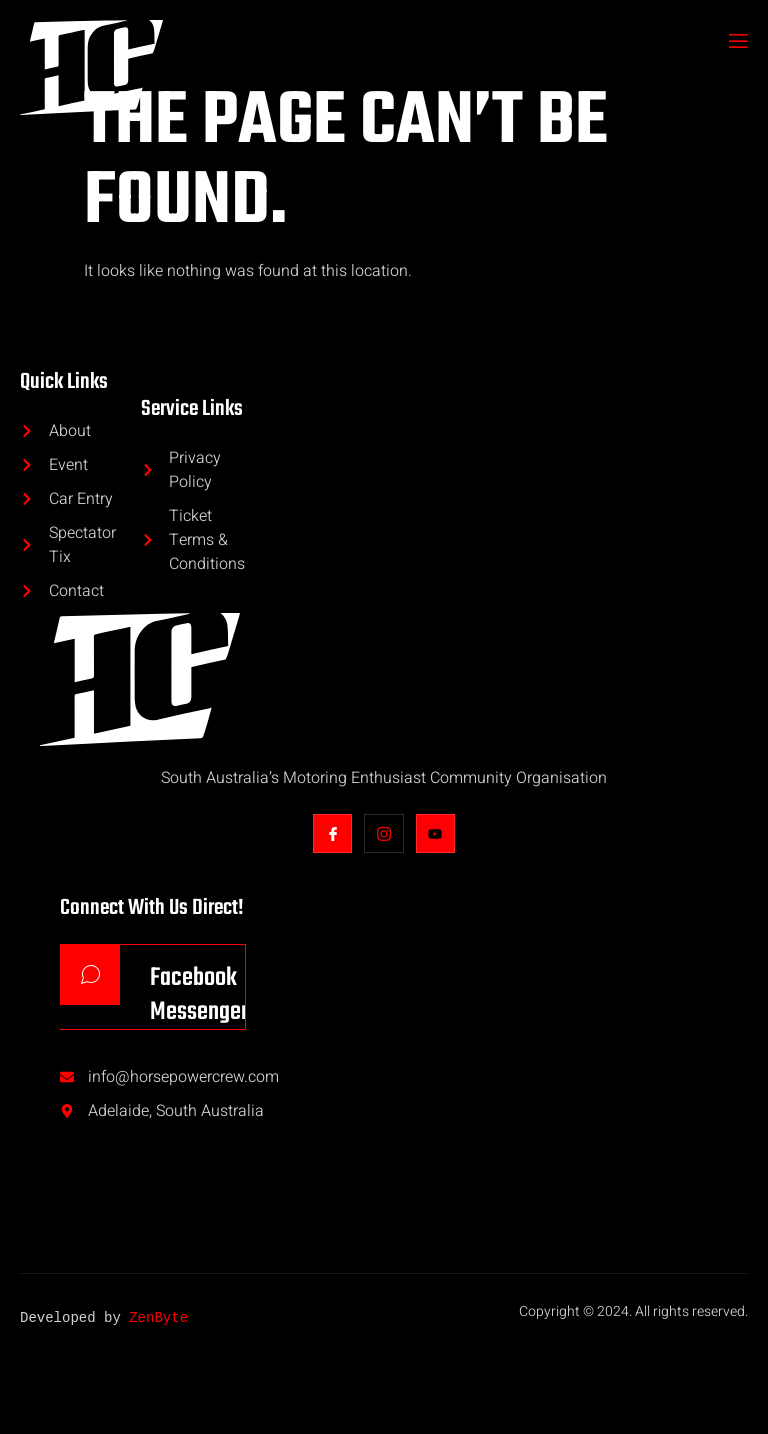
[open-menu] (737, 43)
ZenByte (158, 1319)
